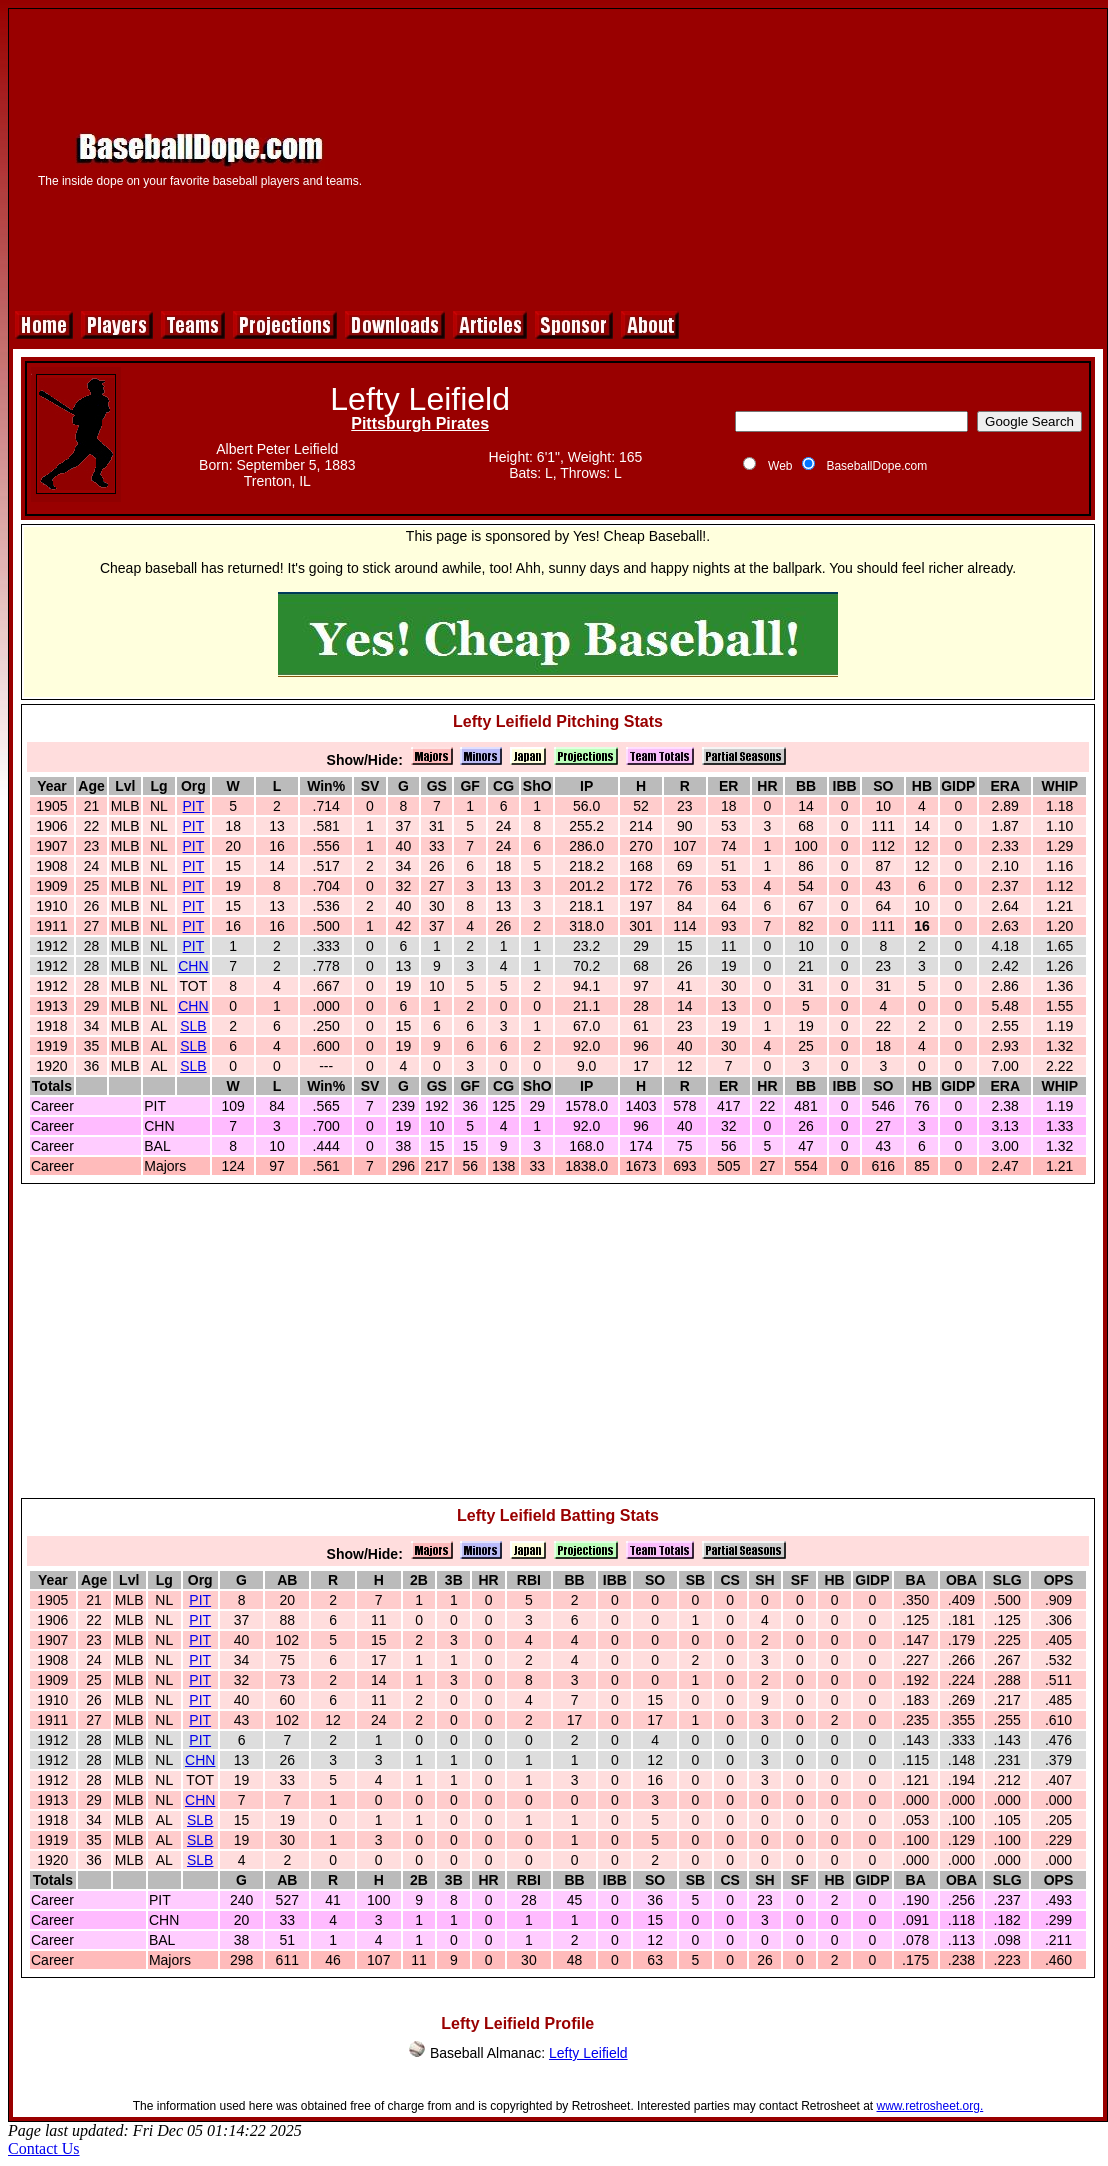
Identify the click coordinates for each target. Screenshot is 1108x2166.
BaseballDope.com (876, 466)
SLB (193, 1026)
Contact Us (44, 2148)
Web (780, 466)
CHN (193, 966)
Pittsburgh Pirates (420, 423)
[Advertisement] (743, 157)
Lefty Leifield (588, 2053)
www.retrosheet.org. (930, 2106)
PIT (194, 806)
